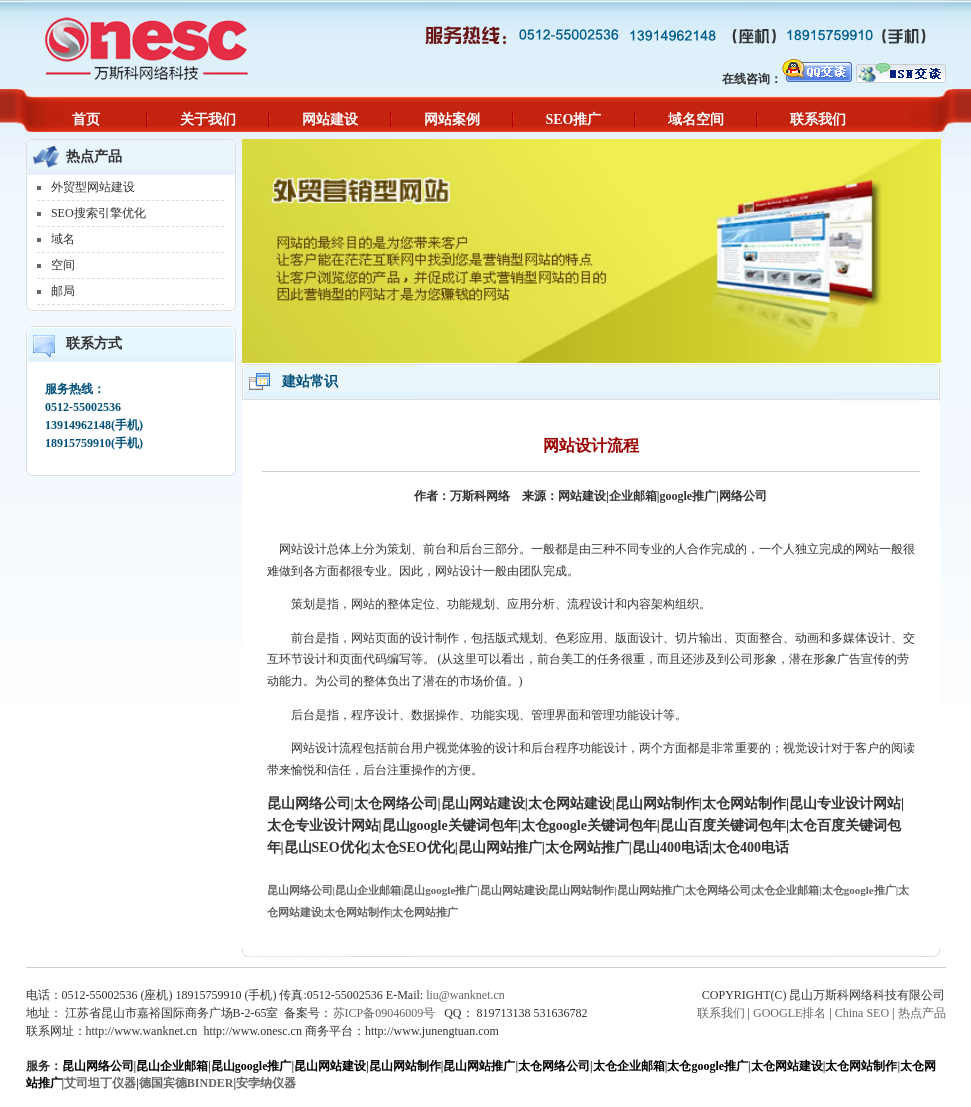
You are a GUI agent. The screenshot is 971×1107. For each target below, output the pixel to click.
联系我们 (818, 119)
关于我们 (208, 119)
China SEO (862, 1013)
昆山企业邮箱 (172, 1066)
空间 (63, 265)
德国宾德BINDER (186, 1083)
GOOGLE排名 (789, 1013)
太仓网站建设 (787, 1066)
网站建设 (330, 119)
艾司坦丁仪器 (100, 1083)
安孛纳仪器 (266, 1083)
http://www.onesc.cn (252, 1031)
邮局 (63, 291)
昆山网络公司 (98, 1066)
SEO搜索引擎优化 (98, 213)
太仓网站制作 (861, 1066)
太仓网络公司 (554, 1066)
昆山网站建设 (330, 1066)
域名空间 (696, 119)
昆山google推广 (251, 1066)
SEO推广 (573, 119)
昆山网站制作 (405, 1066)
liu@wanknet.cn (465, 995)
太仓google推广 (707, 1066)
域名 (63, 239)
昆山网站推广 (479, 1066)
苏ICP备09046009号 (384, 1013)
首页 (86, 119)
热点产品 (922, 1013)
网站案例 (452, 119)
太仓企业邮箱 (629, 1066)
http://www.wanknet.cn (142, 1031)
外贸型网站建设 (93, 187)
